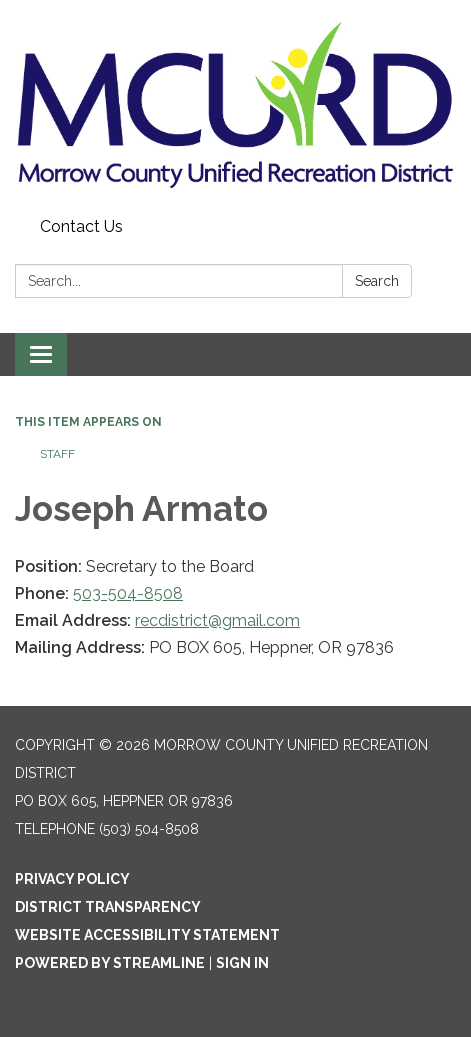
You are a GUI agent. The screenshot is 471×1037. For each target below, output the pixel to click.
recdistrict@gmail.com (217, 620)
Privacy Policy (72, 879)
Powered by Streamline (110, 963)
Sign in (242, 963)
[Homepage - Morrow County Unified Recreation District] (235, 105)
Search (377, 281)
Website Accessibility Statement (147, 935)
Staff (57, 454)
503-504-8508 (128, 593)
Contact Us (81, 226)
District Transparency (108, 907)
